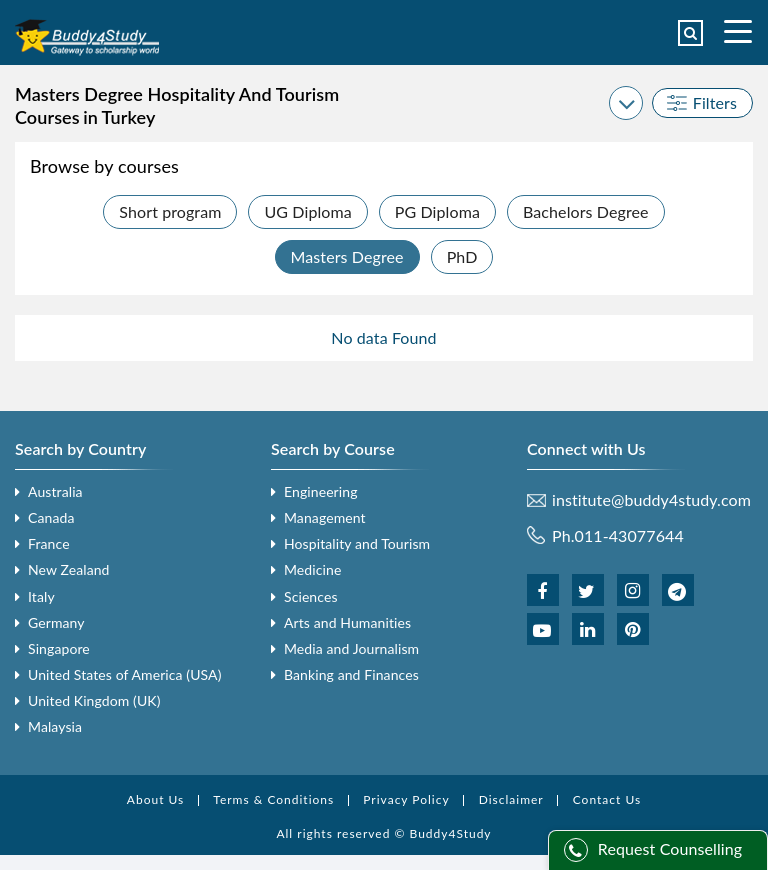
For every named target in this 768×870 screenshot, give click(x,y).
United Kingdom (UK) (94, 700)
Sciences (311, 596)
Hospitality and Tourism (357, 543)
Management (325, 517)
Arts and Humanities (347, 622)
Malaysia (55, 726)
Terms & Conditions (273, 799)
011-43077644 (629, 535)
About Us (155, 799)
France (49, 543)
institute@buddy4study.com (651, 500)
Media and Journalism (351, 648)
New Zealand (69, 569)
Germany (56, 622)
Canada (51, 517)
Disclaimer (511, 799)
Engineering (321, 491)
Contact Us (607, 799)
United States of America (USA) (125, 674)
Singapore (59, 648)
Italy (41, 596)
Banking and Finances (351, 674)
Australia (55, 491)
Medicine (312, 569)
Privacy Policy (406, 799)
